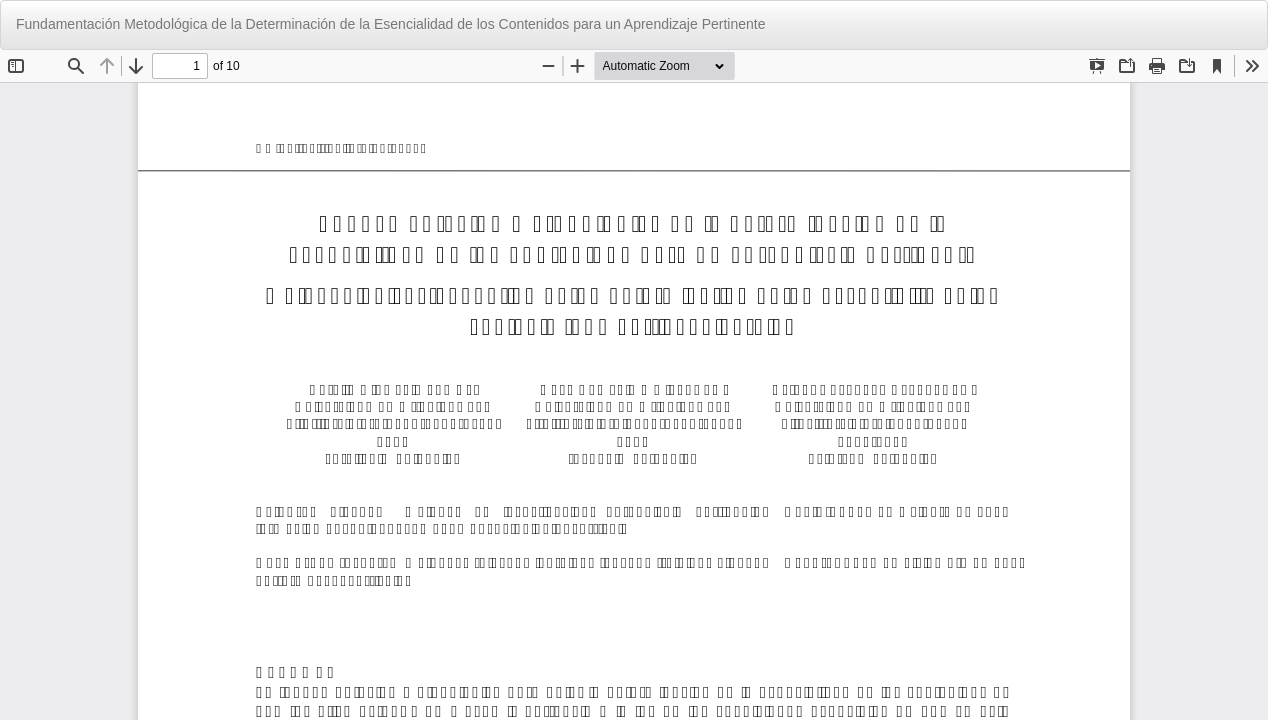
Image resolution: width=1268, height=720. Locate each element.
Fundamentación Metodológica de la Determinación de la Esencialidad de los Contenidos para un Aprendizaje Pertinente (390, 24)
